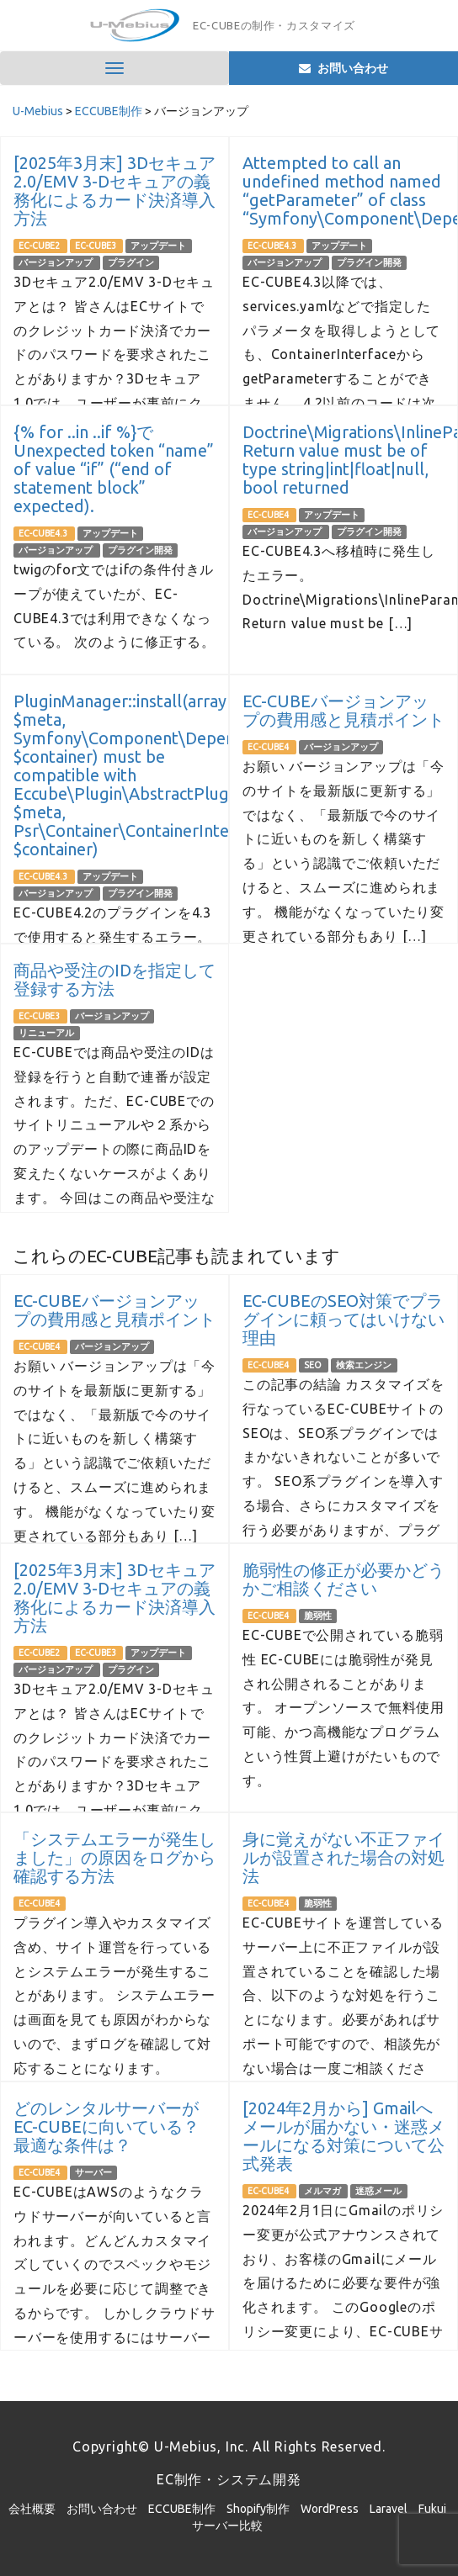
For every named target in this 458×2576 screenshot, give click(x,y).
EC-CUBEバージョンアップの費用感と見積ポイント (343, 710)
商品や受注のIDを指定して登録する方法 (114, 979)
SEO (313, 1365)
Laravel (388, 2508)
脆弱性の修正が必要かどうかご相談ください (343, 1579)
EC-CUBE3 (96, 246)
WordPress (330, 2508)
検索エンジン (363, 1365)
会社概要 (32, 2508)
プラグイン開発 (369, 262)
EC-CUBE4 (269, 515)
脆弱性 (318, 1616)
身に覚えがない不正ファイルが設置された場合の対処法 (343, 1857)
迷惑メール (378, 2191)
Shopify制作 (258, 2508)
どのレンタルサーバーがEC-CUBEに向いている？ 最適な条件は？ (106, 2126)
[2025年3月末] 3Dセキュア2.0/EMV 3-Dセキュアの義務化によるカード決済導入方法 (114, 190)
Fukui (432, 2508)
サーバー (93, 2172)
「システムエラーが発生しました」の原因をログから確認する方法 (114, 1857)
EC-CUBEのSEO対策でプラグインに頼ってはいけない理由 (343, 1319)
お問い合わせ (102, 2508)
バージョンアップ (56, 262)
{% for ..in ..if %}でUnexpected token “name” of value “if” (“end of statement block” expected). (113, 469)
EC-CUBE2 (40, 246)
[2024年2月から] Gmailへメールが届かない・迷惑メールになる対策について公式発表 (343, 2135)
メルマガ (323, 2191)
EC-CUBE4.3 (273, 246)
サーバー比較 (227, 2525)
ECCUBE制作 (182, 2508)
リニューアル (46, 1033)
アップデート (158, 246)
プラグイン (131, 262)
